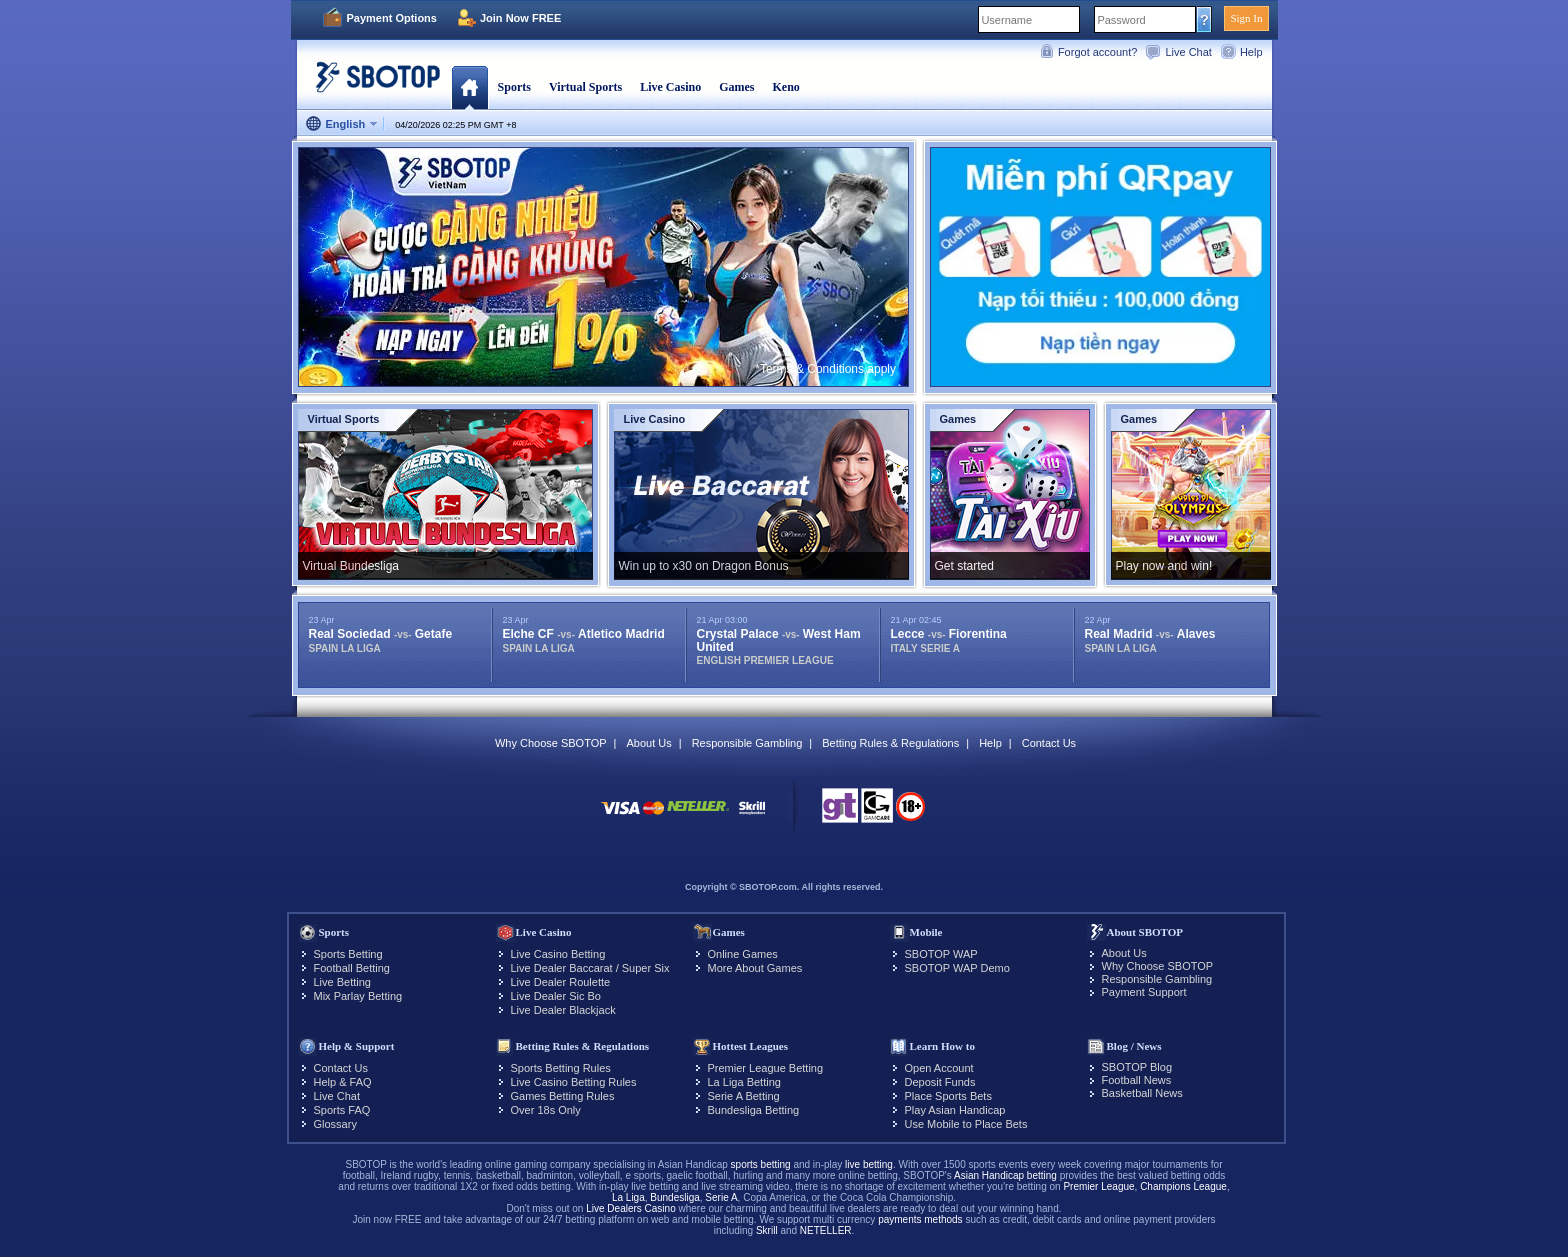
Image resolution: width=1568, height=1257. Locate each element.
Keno (785, 87)
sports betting (761, 1164)
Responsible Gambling (747, 743)
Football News (1137, 1080)
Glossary (335, 1124)
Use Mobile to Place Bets (966, 1124)
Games (736, 87)
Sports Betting (348, 954)
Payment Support (1144, 992)
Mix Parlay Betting (358, 996)
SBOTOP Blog (1137, 1067)
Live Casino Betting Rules (574, 1082)
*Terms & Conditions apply (825, 369)
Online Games (743, 954)
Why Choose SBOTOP (551, 743)
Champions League (1183, 1186)
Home (469, 87)
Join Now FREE (520, 18)
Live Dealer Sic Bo (556, 996)
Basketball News (1142, 1093)
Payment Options (392, 18)
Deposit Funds (940, 1082)
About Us (648, 743)
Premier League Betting (766, 1068)
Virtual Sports (585, 87)
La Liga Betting (744, 1082)
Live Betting (342, 982)
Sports (514, 87)
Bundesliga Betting (754, 1110)
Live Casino (670, 87)
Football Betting (352, 968)
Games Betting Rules (563, 1096)
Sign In (1246, 18)
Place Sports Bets (948, 1096)
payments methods (920, 1219)
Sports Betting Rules (561, 1068)
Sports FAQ (342, 1110)
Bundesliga (674, 1197)
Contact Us (1049, 743)
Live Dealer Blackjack (563, 1010)
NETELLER (826, 1230)
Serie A (721, 1197)
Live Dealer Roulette (561, 982)
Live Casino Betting (558, 954)
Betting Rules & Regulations (890, 743)
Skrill (767, 1230)
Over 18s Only (546, 1110)
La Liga (628, 1197)
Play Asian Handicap (955, 1110)
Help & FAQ (343, 1082)
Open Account (939, 1068)
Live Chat (1188, 52)
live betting (869, 1164)
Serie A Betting (744, 1096)
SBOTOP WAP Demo (957, 968)
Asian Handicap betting (1005, 1175)
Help (1251, 52)
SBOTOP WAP (941, 954)
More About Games (755, 968)
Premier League (1098, 1186)
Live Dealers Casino (631, 1208)
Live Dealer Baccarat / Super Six (590, 968)
